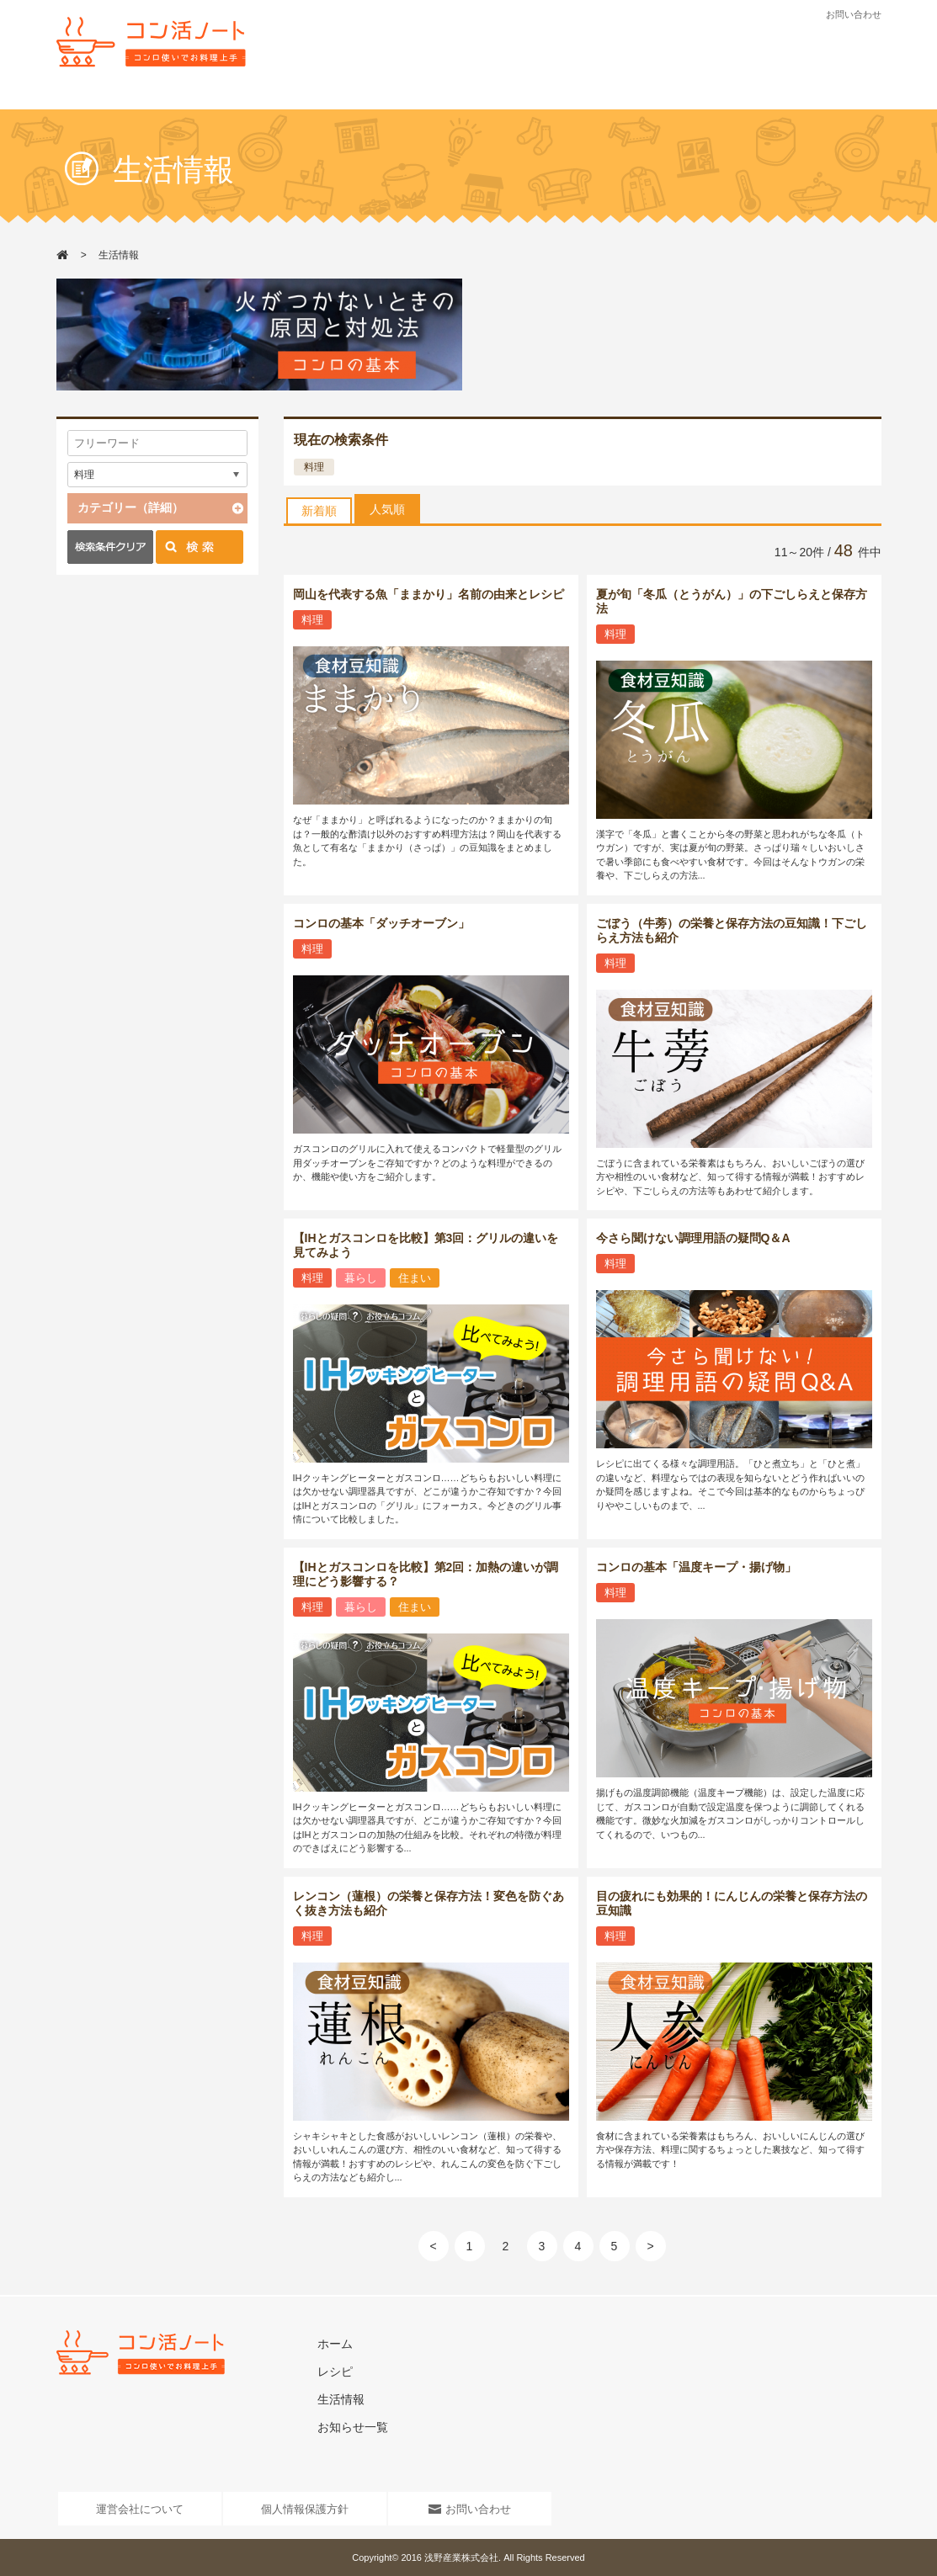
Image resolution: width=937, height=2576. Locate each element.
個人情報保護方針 (305, 2509)
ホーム (335, 2343)
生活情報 (471, 98)
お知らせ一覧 (352, 2427)
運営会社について (140, 2509)
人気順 (387, 509)
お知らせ (555, 98)
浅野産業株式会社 (461, 2557)
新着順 (319, 511)
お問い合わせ (853, 14)
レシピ (386, 98)
